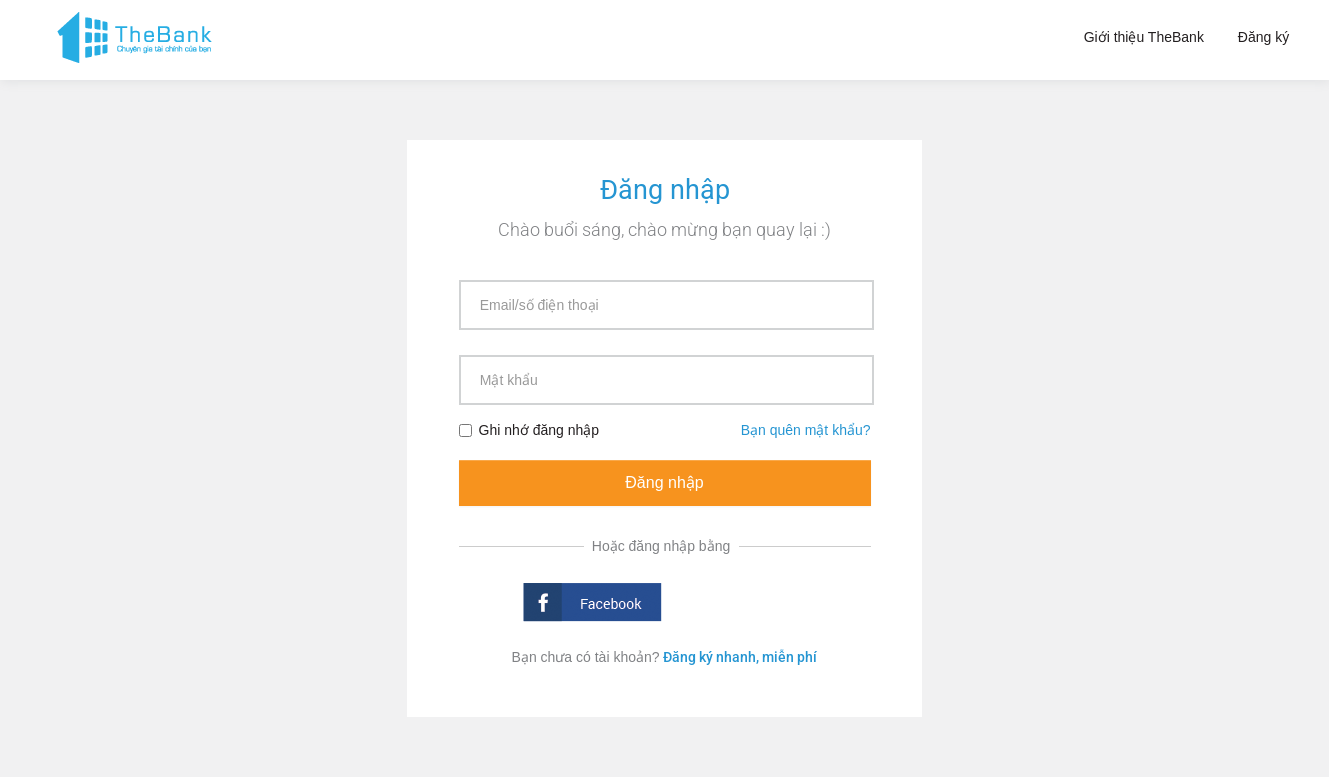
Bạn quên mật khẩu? (806, 430)
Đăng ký (1263, 37)
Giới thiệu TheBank (1144, 37)
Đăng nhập (664, 482)
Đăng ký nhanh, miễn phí (740, 657)
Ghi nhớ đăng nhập (529, 430)
